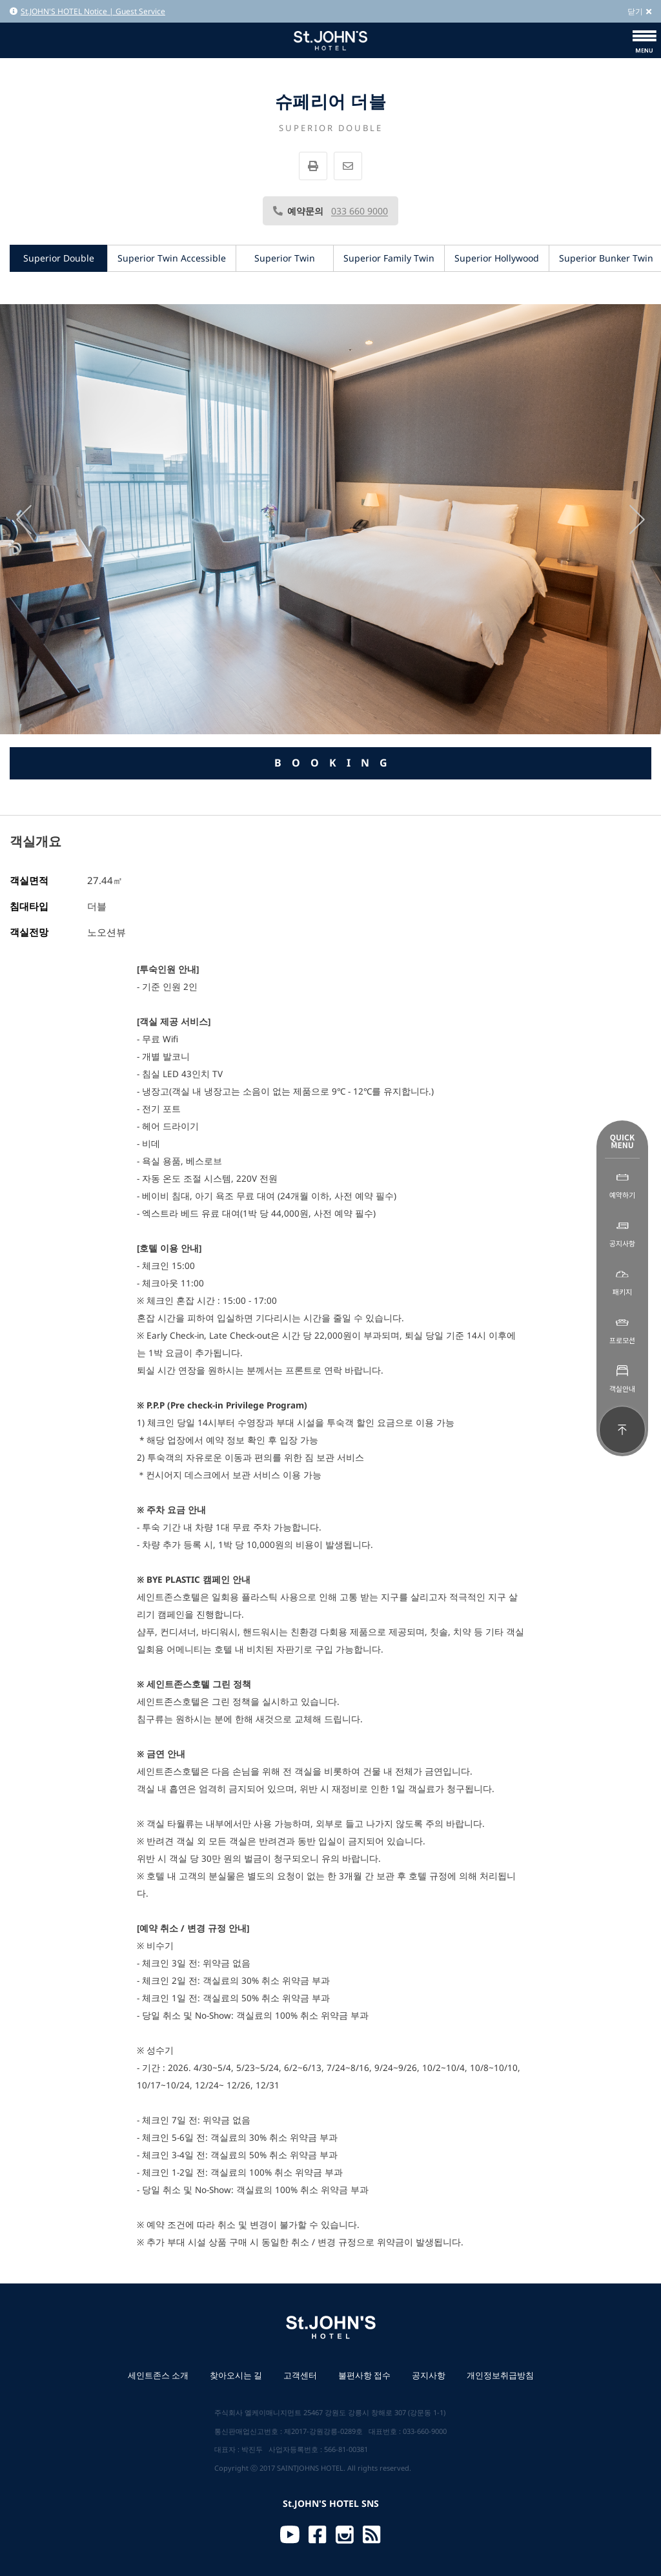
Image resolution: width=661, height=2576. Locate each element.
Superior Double (58, 258)
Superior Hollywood (496, 258)
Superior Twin (284, 258)
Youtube (290, 2535)
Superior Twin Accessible (171, 258)
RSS (372, 2535)
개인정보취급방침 (500, 2375)
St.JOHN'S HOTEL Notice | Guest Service (87, 11)
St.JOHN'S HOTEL (330, 40)
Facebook (318, 2535)
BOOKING (336, 763)
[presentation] (24, 519)
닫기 (639, 11)
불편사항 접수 (364, 2375)
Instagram (345, 2535)
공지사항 (428, 2375)
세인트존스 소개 (158, 2375)
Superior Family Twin (388, 258)
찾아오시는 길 (236, 2375)
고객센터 (300, 2375)
